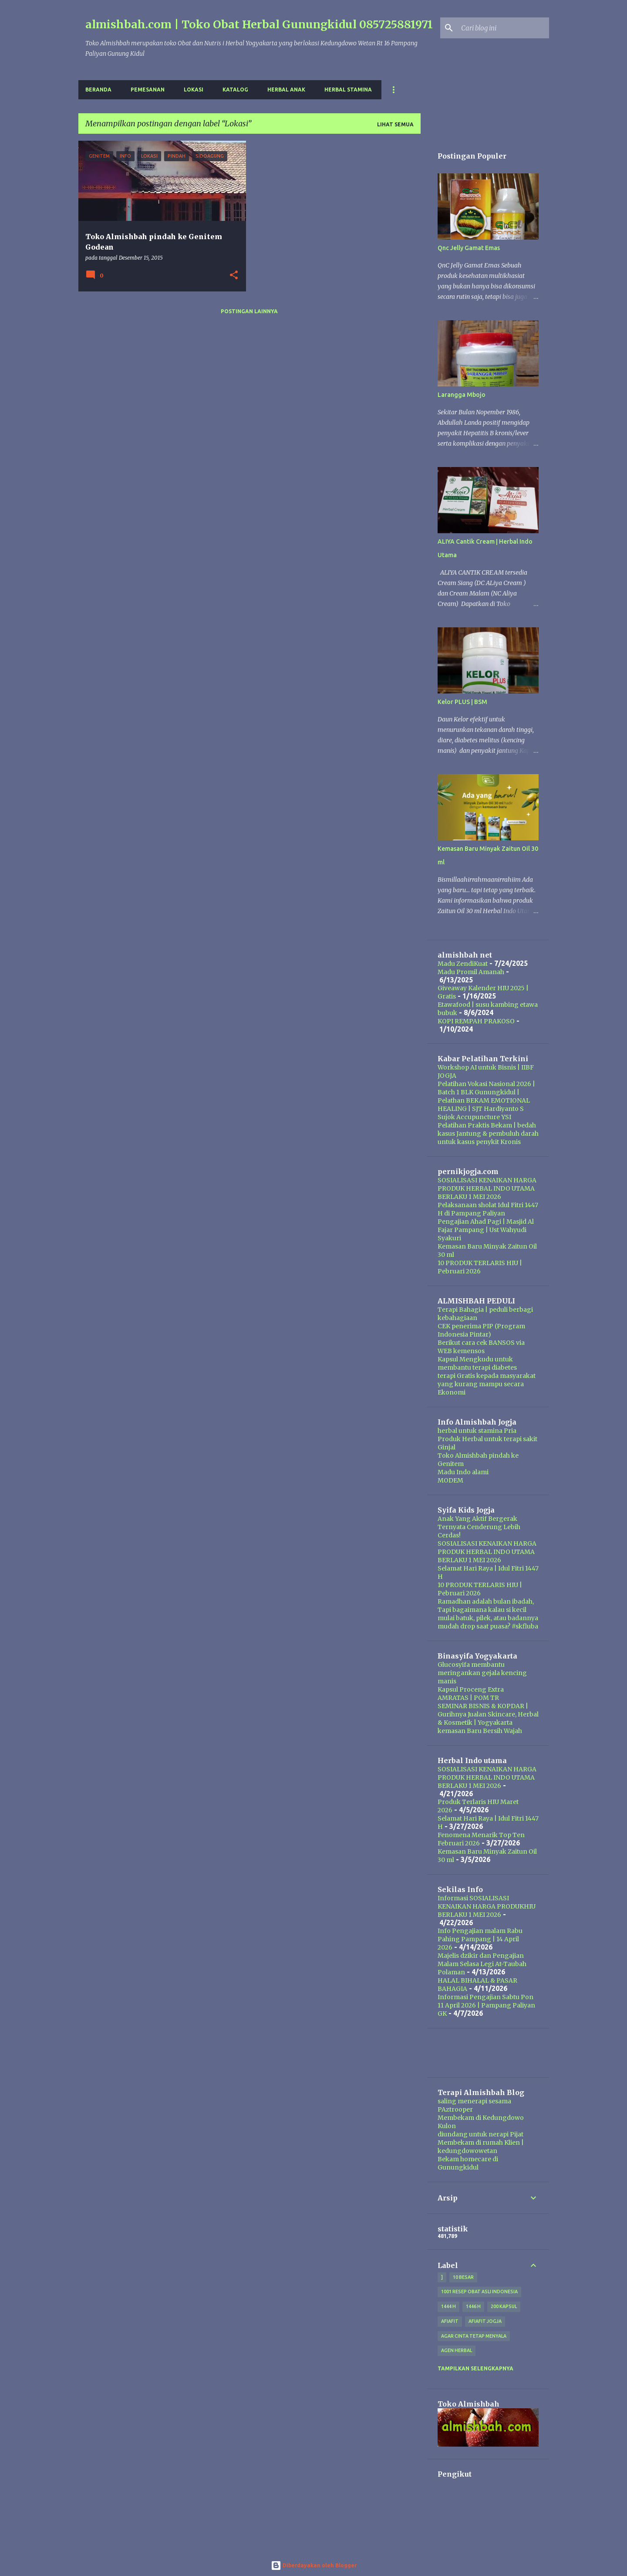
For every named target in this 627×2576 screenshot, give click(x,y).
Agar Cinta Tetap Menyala (473, 2336)
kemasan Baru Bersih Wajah (480, 1731)
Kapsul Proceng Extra (471, 1689)
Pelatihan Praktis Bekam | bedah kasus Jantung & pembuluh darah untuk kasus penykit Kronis (488, 1133)
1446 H (473, 2306)
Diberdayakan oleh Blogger (314, 2565)
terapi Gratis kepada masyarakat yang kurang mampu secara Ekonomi (487, 1384)
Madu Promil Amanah (471, 972)
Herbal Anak (286, 89)
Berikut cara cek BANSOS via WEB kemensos (481, 1347)
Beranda (98, 89)
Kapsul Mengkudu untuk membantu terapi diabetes (477, 1363)
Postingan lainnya (249, 311)
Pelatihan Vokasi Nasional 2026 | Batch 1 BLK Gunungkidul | (486, 1088)
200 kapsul (504, 2306)
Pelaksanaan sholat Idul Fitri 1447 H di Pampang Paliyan (488, 1209)
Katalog (235, 89)
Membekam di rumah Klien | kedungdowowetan (481, 2147)
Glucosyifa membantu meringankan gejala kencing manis (482, 1673)
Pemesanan (148, 89)
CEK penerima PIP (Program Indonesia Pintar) (481, 1330)
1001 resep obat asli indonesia (479, 2291)
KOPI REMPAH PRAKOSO (476, 1021)
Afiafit (449, 2321)
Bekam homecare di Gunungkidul (468, 2163)
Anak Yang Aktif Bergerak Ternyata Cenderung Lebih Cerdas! (479, 1527)
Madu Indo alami (463, 1472)
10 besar (463, 2277)
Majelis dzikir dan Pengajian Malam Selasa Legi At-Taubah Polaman (482, 1964)
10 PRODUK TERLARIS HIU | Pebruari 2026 (480, 1267)
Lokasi (193, 89)
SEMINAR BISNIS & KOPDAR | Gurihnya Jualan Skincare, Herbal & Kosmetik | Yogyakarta (488, 1714)
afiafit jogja (485, 2321)
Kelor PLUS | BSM (462, 701)
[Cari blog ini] (503, 27)
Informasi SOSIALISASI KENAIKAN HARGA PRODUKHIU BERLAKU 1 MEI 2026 (487, 1906)
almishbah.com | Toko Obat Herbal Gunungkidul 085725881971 (259, 24)
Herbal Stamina (348, 89)
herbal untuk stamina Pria (477, 1431)
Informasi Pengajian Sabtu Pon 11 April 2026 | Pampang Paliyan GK (486, 2005)
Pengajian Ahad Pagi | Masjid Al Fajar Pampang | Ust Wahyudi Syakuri (486, 1230)
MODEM (450, 1480)
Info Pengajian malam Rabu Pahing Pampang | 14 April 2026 (480, 1939)
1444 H (448, 2306)
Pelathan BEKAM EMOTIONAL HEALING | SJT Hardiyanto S (484, 1105)
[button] (234, 275)
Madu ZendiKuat (463, 964)
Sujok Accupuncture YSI (474, 1117)
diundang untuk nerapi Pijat (480, 2134)
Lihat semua (395, 124)
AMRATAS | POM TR (468, 1698)
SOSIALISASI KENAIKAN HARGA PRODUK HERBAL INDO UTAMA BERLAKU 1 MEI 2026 (487, 1188)
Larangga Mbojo (461, 394)
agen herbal (456, 2350)
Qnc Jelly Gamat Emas (469, 247)
